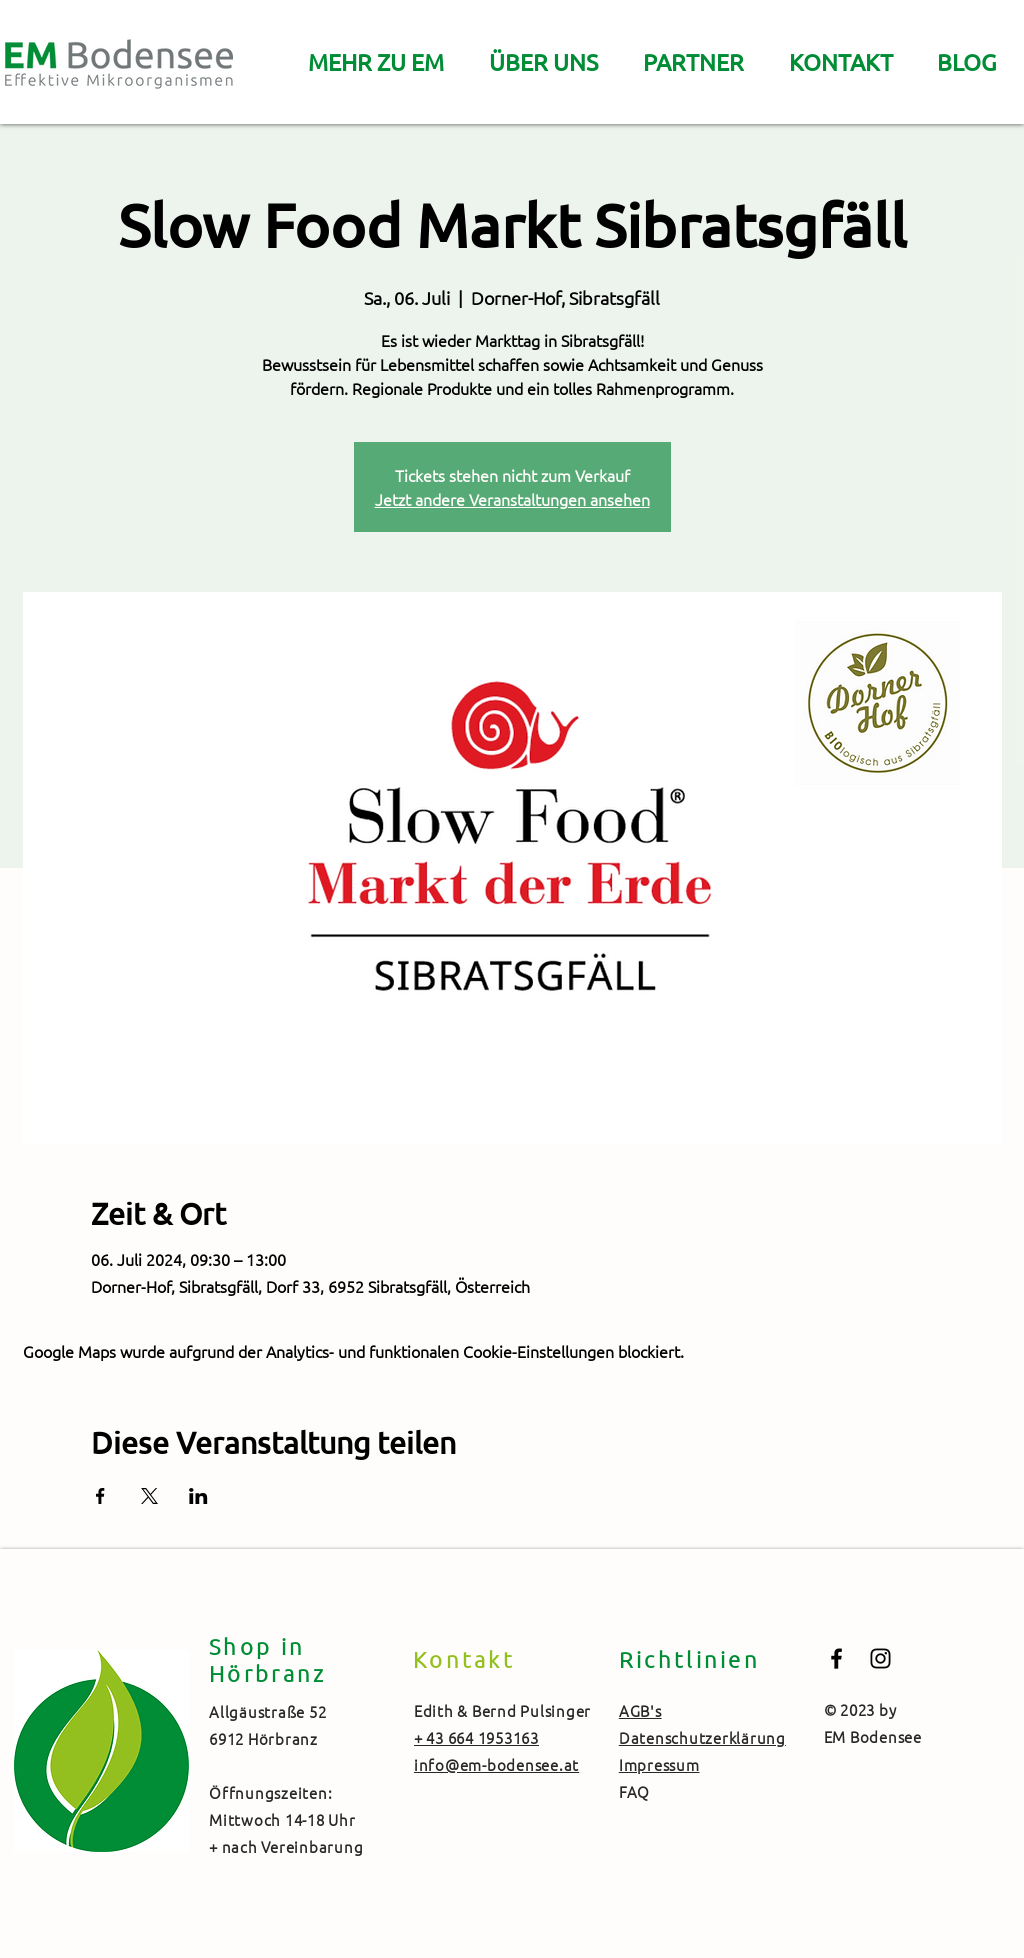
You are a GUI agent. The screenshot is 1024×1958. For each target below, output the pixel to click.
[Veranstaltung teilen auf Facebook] (100, 1496)
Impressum (659, 1764)
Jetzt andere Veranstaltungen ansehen (512, 499)
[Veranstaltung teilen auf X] (149, 1496)
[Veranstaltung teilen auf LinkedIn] (198, 1496)
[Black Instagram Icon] (880, 1658)
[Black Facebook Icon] (836, 1658)
